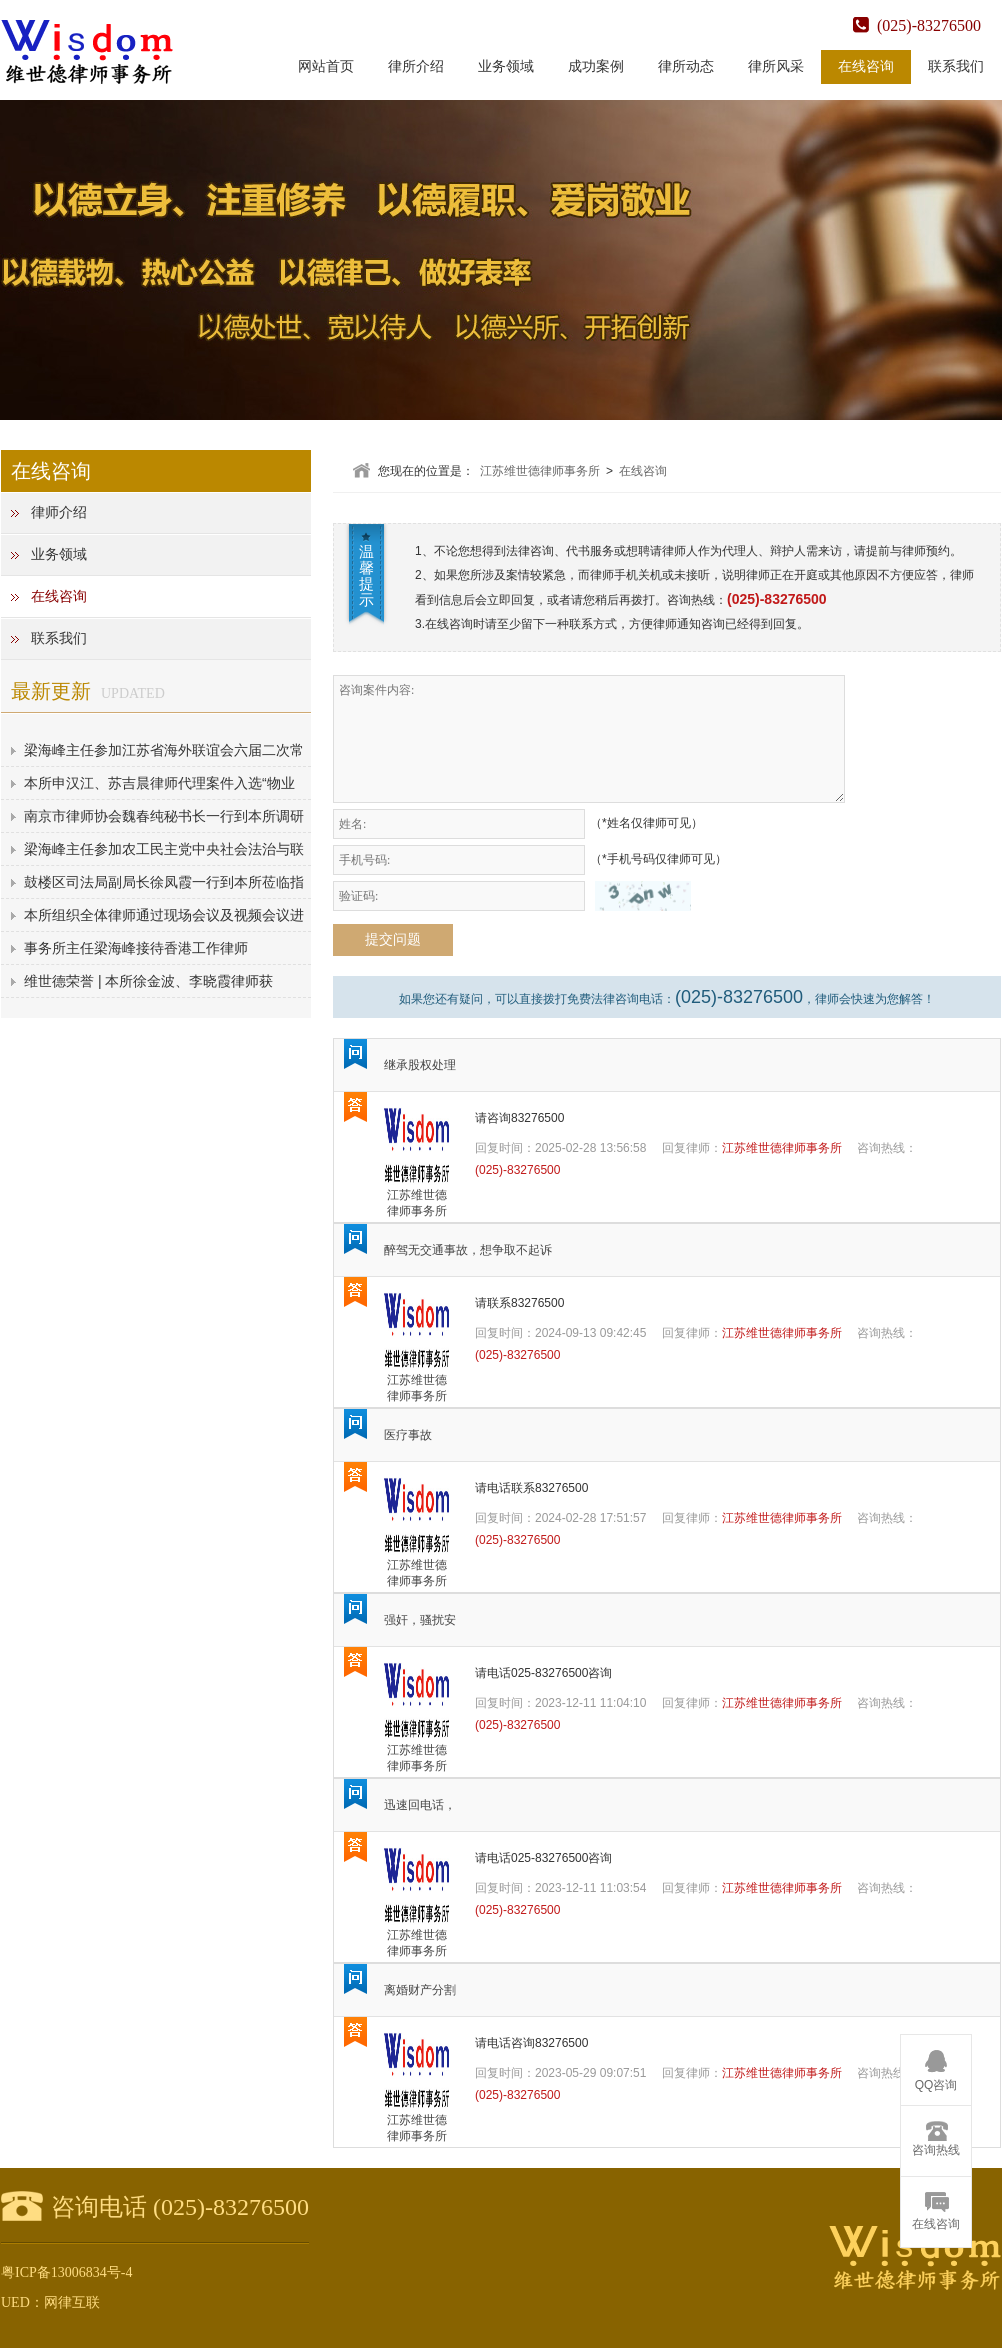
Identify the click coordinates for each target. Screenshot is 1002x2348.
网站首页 (326, 66)
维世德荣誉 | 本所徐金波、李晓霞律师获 (148, 981)
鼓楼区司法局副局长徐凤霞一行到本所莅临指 (164, 882)
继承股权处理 (420, 1065)
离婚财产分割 (420, 1990)
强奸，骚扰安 (420, 1620)
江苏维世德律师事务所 (540, 471)
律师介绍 (59, 512)
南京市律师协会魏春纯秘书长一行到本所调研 (164, 816)
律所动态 (686, 66)
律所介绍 (416, 66)
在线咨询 (866, 66)
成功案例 (596, 66)
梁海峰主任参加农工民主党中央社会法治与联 (164, 849)
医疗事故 (408, 1435)
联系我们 (956, 66)
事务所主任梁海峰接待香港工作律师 (136, 948)
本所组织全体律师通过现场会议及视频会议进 (164, 915)
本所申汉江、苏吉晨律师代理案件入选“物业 (159, 783)
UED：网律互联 (50, 2302)
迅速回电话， (420, 1805)
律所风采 (776, 66)
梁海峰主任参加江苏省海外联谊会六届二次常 (164, 750)
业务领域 (506, 66)
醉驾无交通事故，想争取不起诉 (468, 1250)
